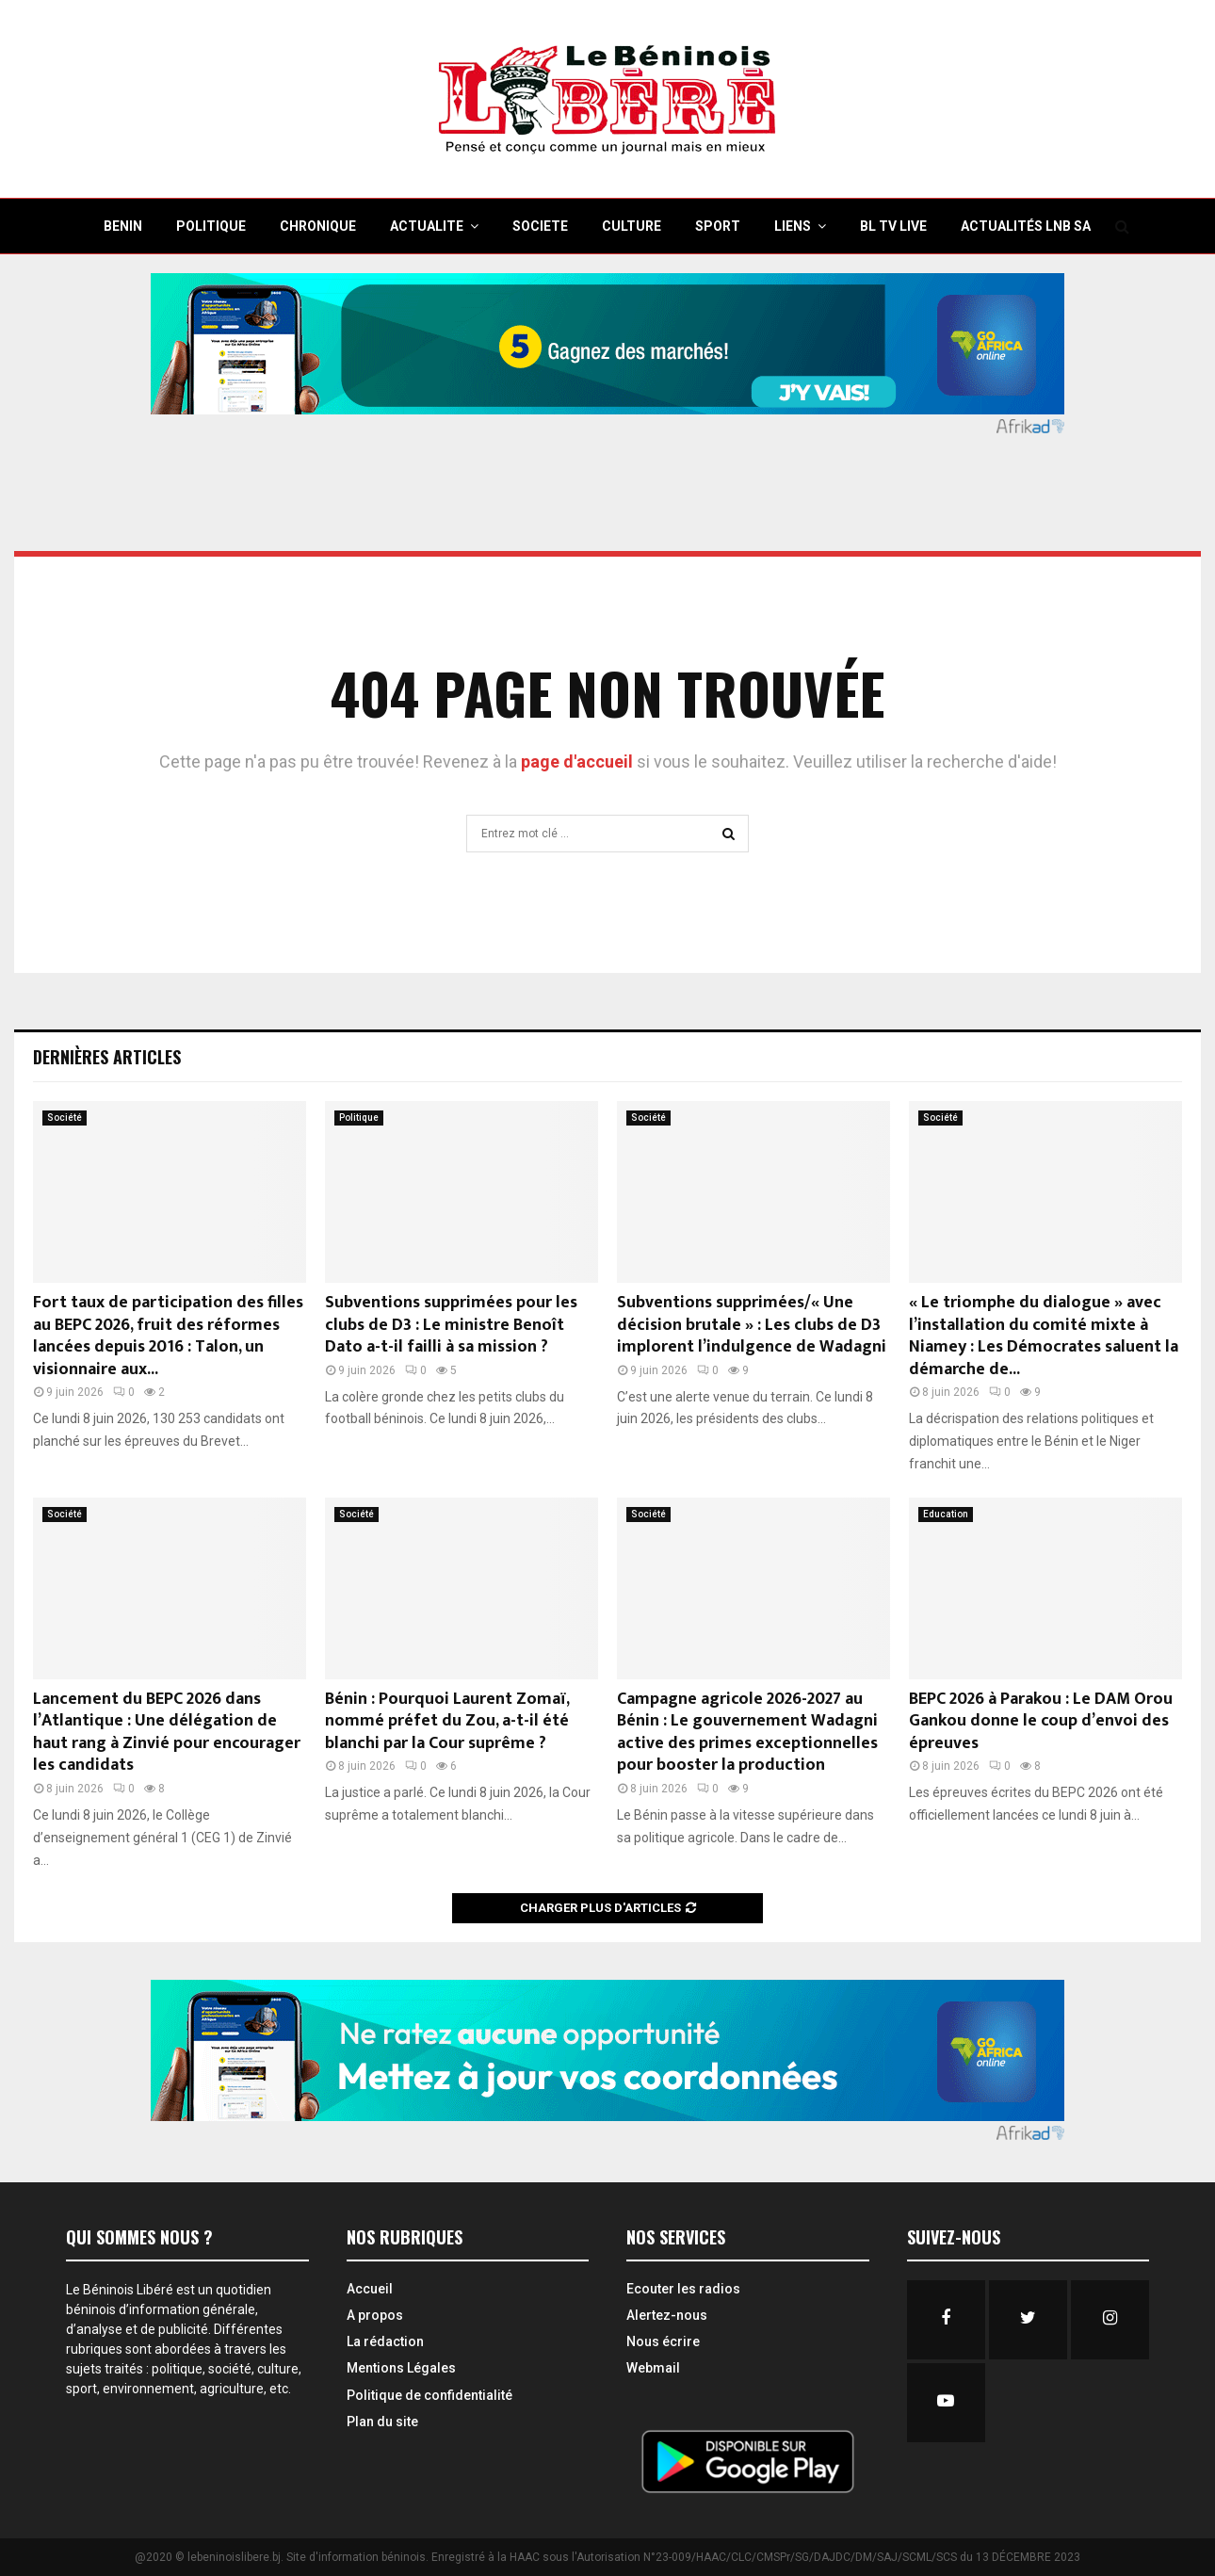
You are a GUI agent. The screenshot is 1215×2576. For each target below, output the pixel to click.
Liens (792, 226)
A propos (375, 2315)
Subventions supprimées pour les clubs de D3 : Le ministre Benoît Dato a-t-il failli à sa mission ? (451, 1324)
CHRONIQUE (318, 226)
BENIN (123, 226)
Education (945, 1514)
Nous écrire (663, 2341)
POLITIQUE (211, 226)
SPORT (717, 226)
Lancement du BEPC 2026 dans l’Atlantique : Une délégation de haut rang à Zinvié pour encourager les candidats (166, 1732)
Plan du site (382, 2421)
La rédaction (385, 2341)
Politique (359, 1117)
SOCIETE (540, 226)
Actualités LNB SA (1026, 226)
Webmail (653, 2367)
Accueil (370, 2288)
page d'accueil (579, 761)
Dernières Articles (107, 1057)
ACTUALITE (426, 226)
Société (64, 1117)
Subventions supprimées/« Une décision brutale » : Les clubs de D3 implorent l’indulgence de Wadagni (751, 1324)
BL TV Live (893, 226)
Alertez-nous (666, 2315)
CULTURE (631, 226)
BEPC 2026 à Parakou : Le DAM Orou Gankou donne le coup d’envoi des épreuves (1041, 1721)
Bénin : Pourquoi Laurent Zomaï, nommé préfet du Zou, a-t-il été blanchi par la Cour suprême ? (447, 1721)
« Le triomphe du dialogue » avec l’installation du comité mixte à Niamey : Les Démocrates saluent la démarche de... (1043, 1335)
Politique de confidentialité (429, 2395)
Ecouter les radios (683, 2288)
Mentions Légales (401, 2367)
